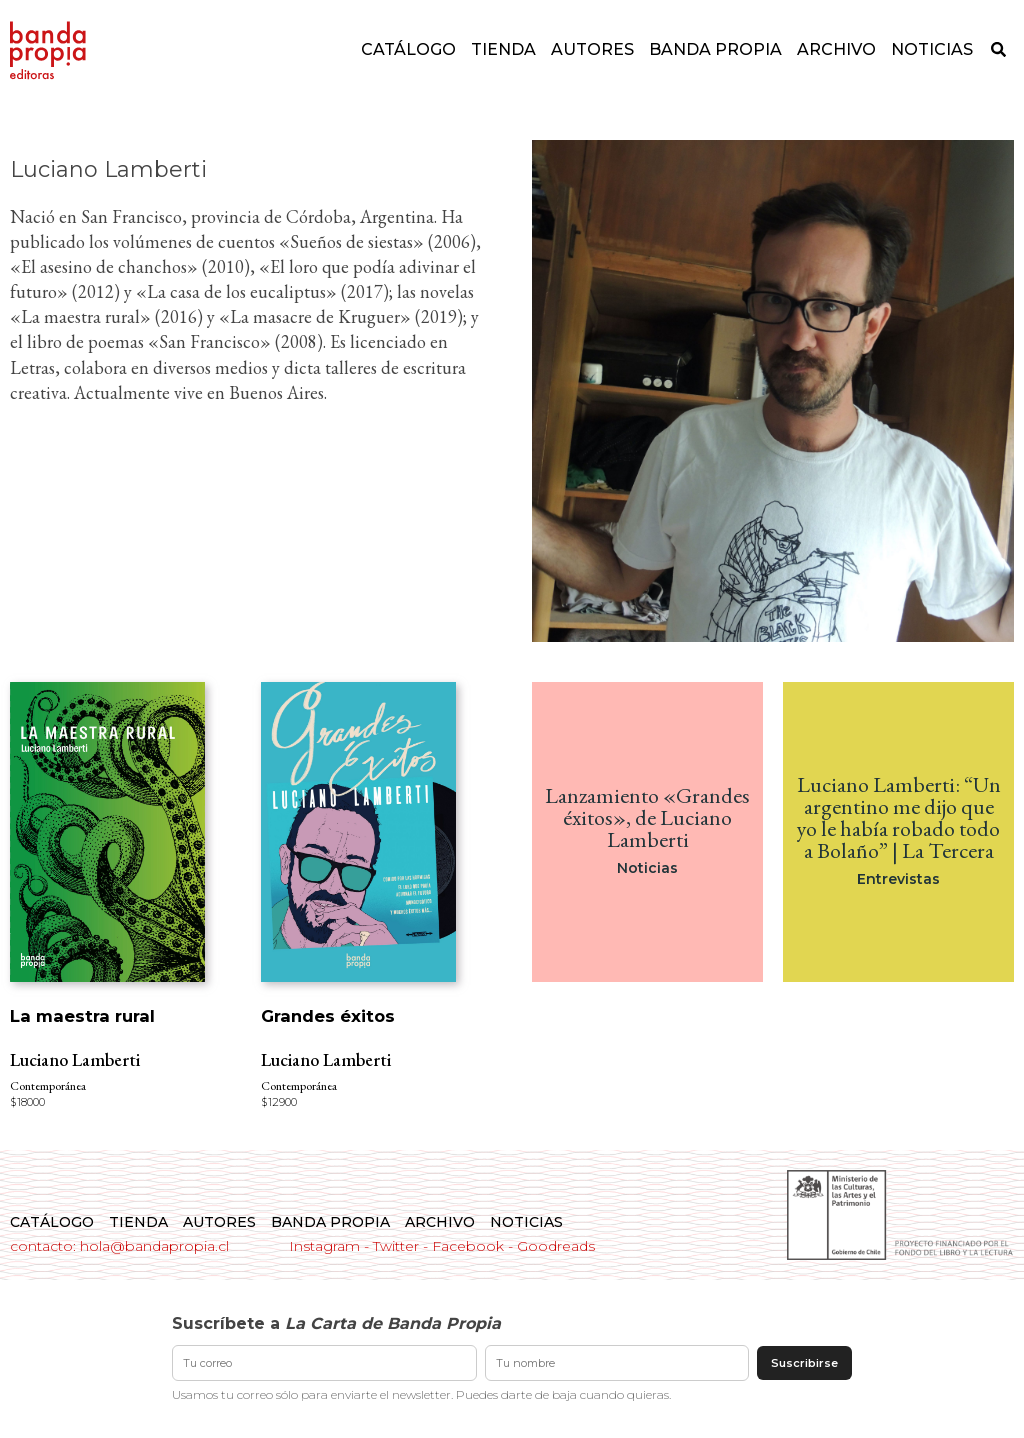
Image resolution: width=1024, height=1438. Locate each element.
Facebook (468, 1246)
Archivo (836, 49)
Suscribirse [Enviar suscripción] (804, 1363)
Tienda (503, 49)
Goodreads (556, 1246)
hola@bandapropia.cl (154, 1246)
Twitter (396, 1246)
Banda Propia (715, 49)
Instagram (324, 1246)
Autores (592, 49)
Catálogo (408, 49)
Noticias (932, 49)
